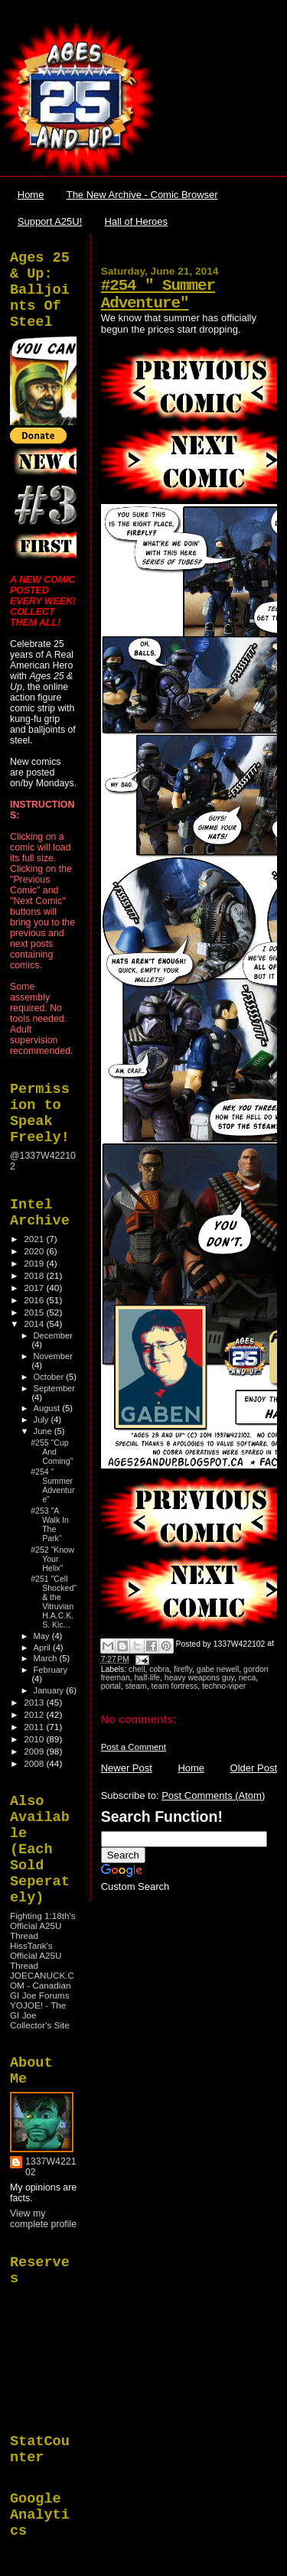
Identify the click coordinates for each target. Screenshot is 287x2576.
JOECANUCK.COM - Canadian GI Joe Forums (42, 1985)
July (42, 1419)
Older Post (253, 1768)
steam (135, 1686)
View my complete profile (43, 2219)
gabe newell (218, 1669)
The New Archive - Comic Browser (142, 194)
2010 (35, 1739)
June (44, 1431)
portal (111, 1686)
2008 (35, 1763)
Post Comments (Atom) (213, 1795)
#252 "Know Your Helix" (52, 1559)
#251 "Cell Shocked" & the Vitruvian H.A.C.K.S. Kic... (54, 1601)
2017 (35, 1288)
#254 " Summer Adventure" (158, 294)
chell (137, 1669)
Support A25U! (50, 221)
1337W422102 (51, 2167)
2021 (35, 1239)
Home (31, 194)
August (48, 1408)
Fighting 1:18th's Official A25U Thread (43, 1925)
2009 (35, 1751)
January (50, 1690)
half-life (148, 1677)
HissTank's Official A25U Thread (36, 1955)
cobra (159, 1669)
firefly (183, 1669)
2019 (35, 1263)
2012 (35, 1714)
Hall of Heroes (136, 221)
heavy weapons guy (199, 1677)
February (51, 1669)
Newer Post (126, 1768)
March (47, 1658)
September (54, 1388)
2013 (35, 1702)
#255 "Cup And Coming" (52, 1451)
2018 (35, 1275)
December (53, 1335)
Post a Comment (133, 1746)
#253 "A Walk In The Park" (50, 1524)
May (43, 1636)
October (50, 1376)
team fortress (175, 1686)
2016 (35, 1300)
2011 (35, 1727)
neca (247, 1677)
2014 (35, 1324)
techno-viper (224, 1686)
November (53, 1356)
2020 (35, 1251)
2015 (35, 1312)
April (43, 1647)
